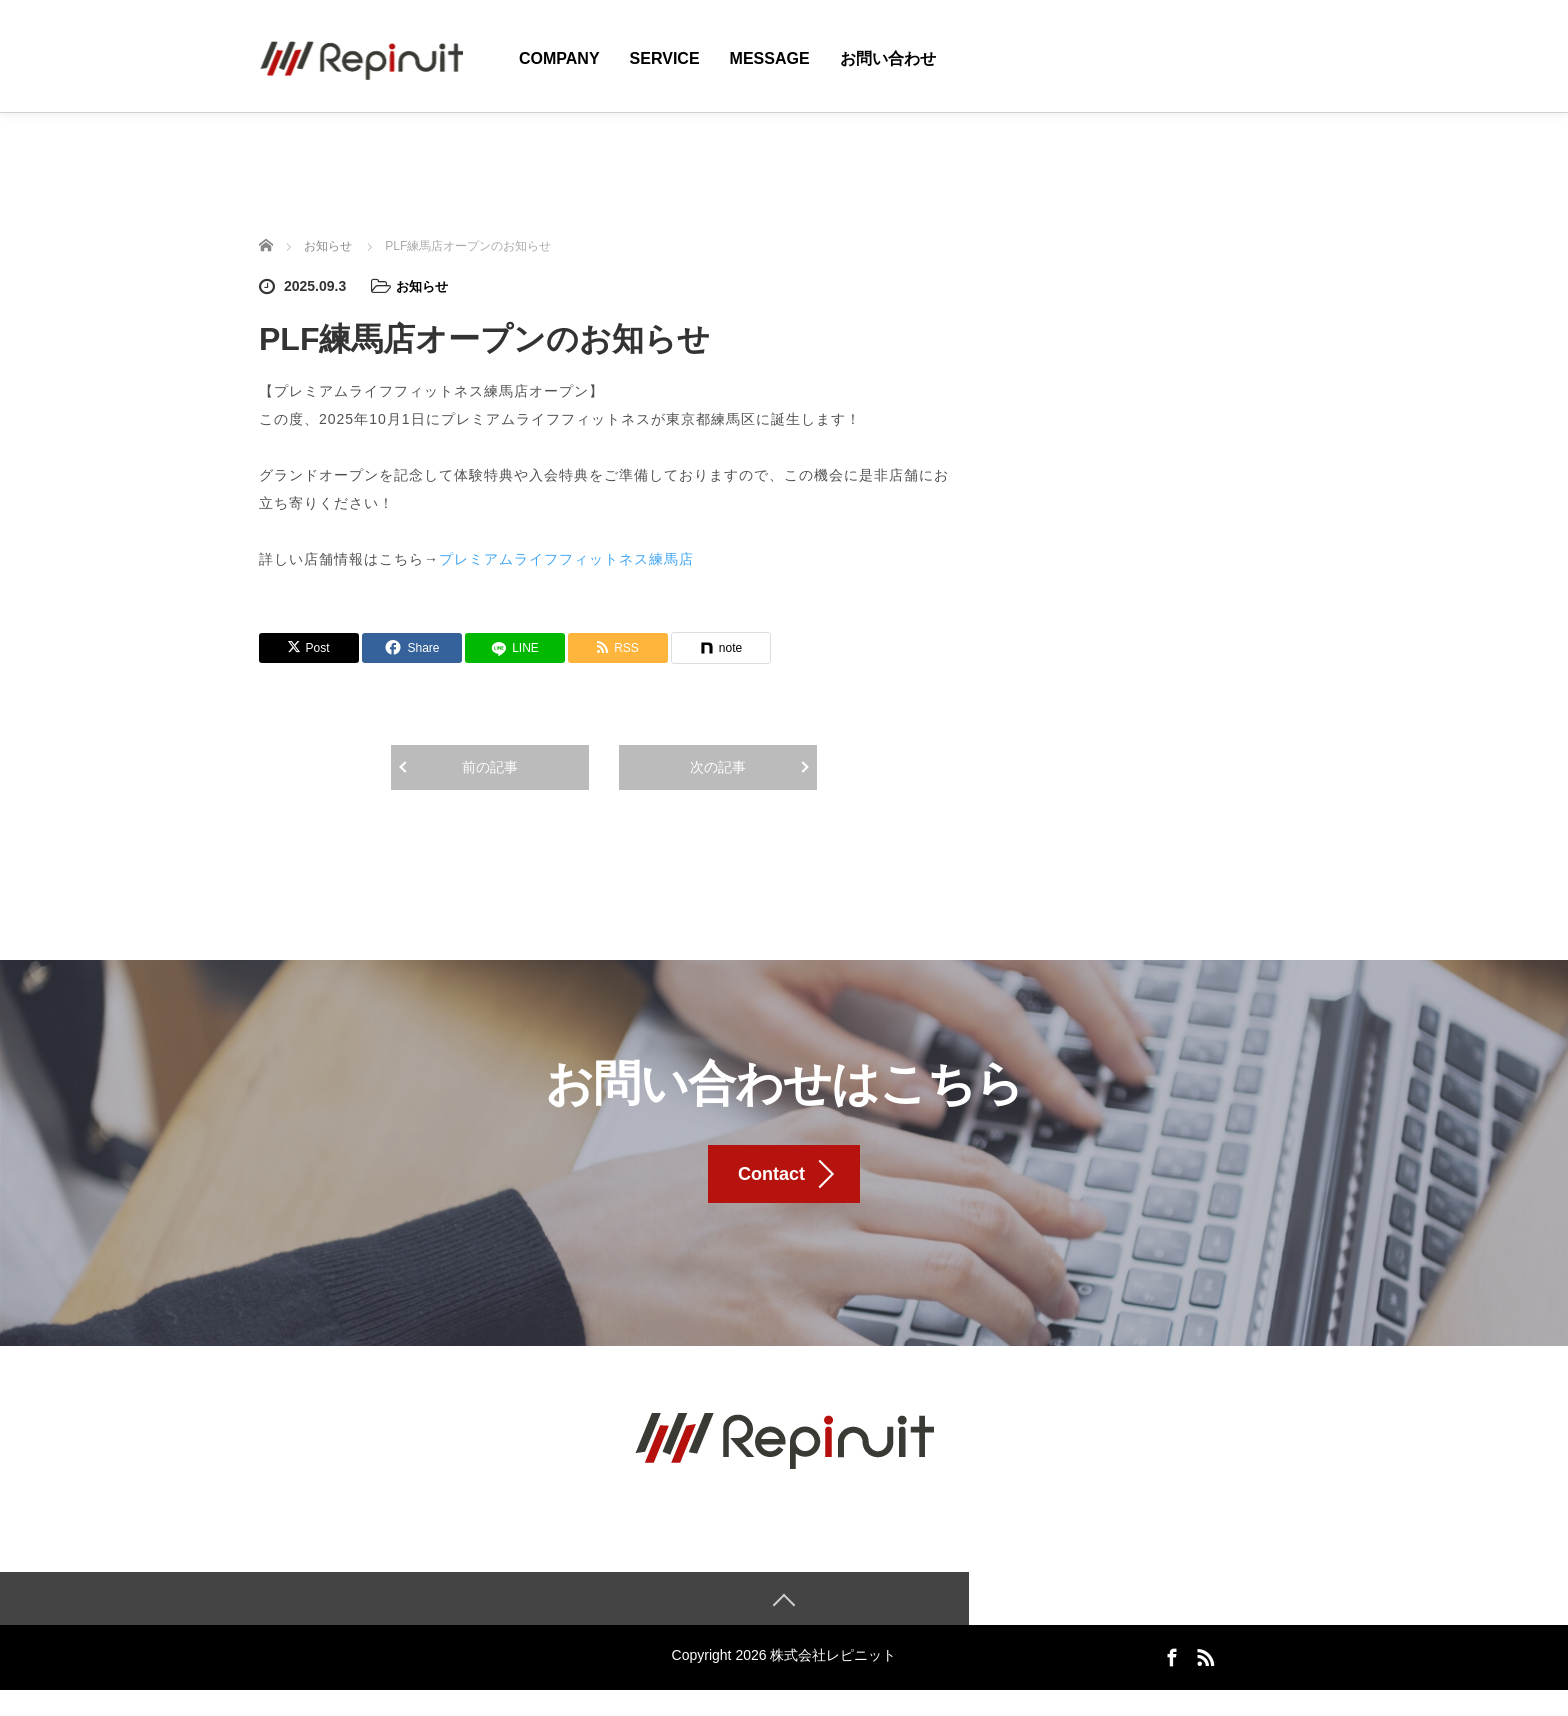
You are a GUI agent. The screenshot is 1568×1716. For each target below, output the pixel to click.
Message (770, 58)
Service (665, 58)
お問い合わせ (888, 58)
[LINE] (515, 647)
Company (559, 58)
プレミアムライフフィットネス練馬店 (566, 558)
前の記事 (490, 766)
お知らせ (424, 286)
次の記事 (718, 766)
